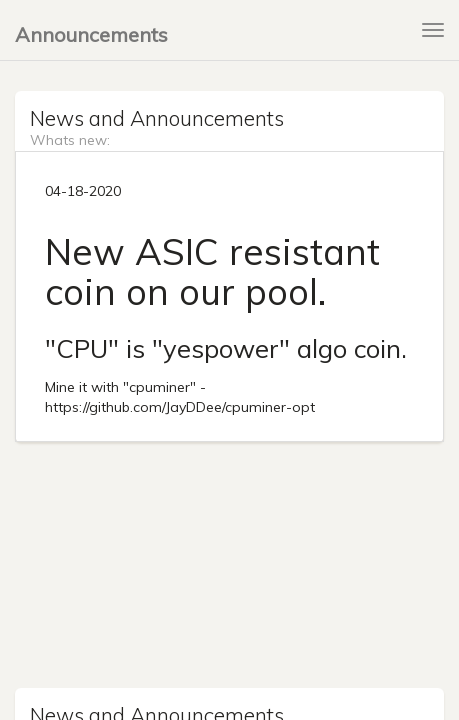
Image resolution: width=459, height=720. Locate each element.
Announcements (91, 34)
